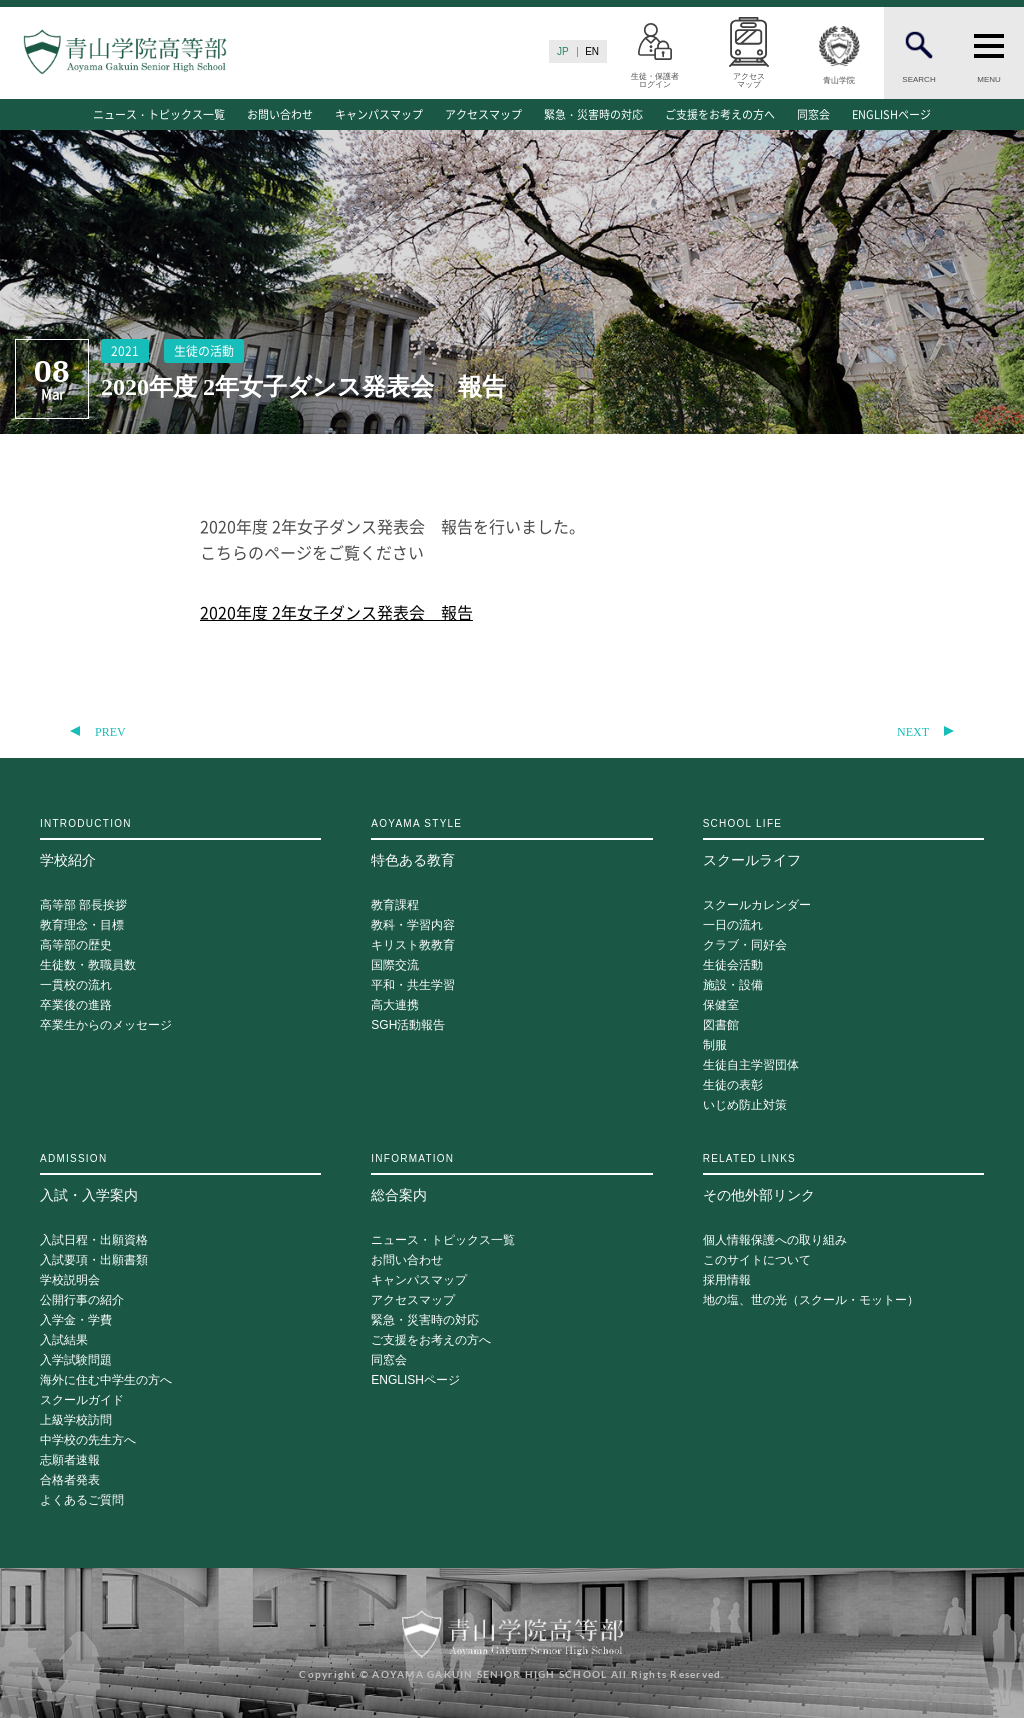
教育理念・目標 (82, 925)
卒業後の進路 (76, 1005)
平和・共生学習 (413, 985)
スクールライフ (843, 843)
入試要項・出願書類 (94, 1260)
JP (563, 51)
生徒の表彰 (733, 1085)
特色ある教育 (511, 843)
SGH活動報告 (408, 1025)
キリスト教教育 (413, 945)
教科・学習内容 (413, 925)
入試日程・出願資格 (94, 1240)
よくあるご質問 (82, 1500)
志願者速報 (70, 1460)
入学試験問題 (76, 1360)
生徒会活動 (733, 965)
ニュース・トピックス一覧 (159, 114)
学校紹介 (180, 843)
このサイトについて (757, 1260)
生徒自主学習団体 (751, 1065)
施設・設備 (733, 985)
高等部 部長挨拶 (83, 905)
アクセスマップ (483, 114)
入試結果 (64, 1340)
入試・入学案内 (180, 1178)
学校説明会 (70, 1280)
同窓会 (813, 114)
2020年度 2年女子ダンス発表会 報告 (336, 612)
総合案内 (511, 1178)
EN (592, 51)
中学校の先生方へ (88, 1440)
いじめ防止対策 (745, 1105)
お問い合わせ (280, 114)
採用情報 (727, 1280)
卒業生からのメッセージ (106, 1025)
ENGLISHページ (891, 114)
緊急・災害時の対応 (593, 114)
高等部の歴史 (76, 945)
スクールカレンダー (757, 905)
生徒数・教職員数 (88, 965)
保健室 (721, 1005)
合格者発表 (70, 1480)
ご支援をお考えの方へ (720, 114)
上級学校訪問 (76, 1420)
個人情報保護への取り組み (775, 1240)
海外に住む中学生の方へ (106, 1380)
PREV (110, 732)
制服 (715, 1045)
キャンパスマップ (379, 114)
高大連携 (395, 1005)
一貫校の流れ (76, 985)
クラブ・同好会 (745, 945)
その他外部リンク (843, 1178)
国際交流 (395, 965)
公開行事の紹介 (82, 1300)
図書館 (721, 1025)
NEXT (913, 732)
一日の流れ (733, 925)
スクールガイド (82, 1400)
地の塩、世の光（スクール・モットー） (811, 1300)
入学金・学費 (76, 1320)
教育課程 (395, 905)
